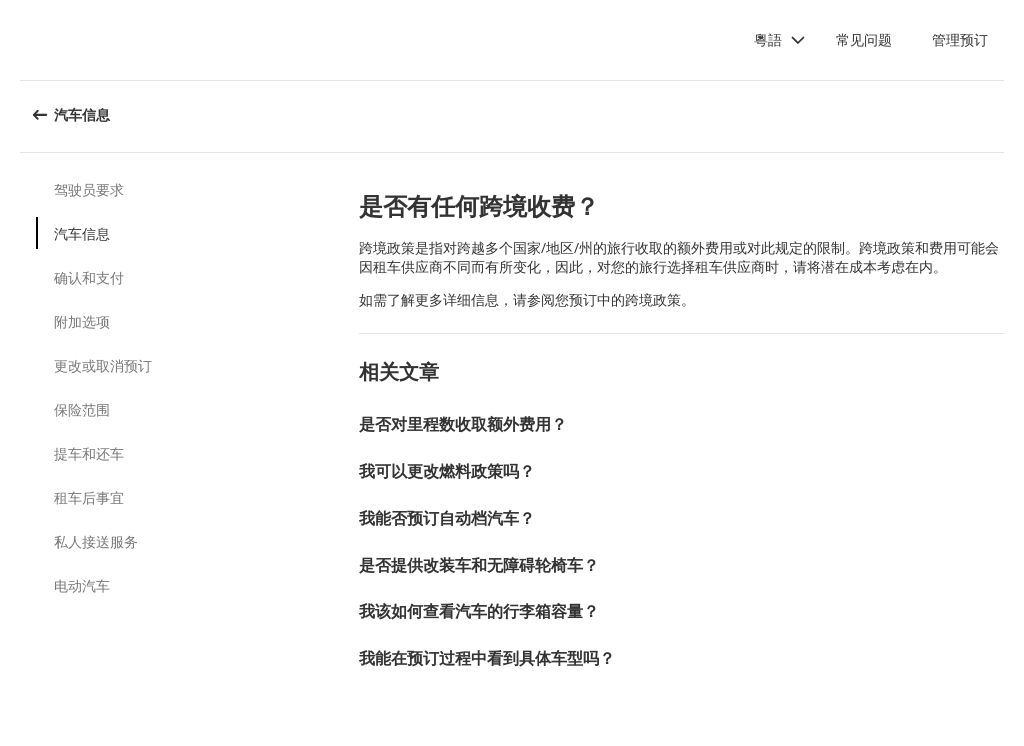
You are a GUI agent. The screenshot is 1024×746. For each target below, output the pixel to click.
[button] (780, 40)
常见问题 (864, 39)
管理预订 (960, 39)
